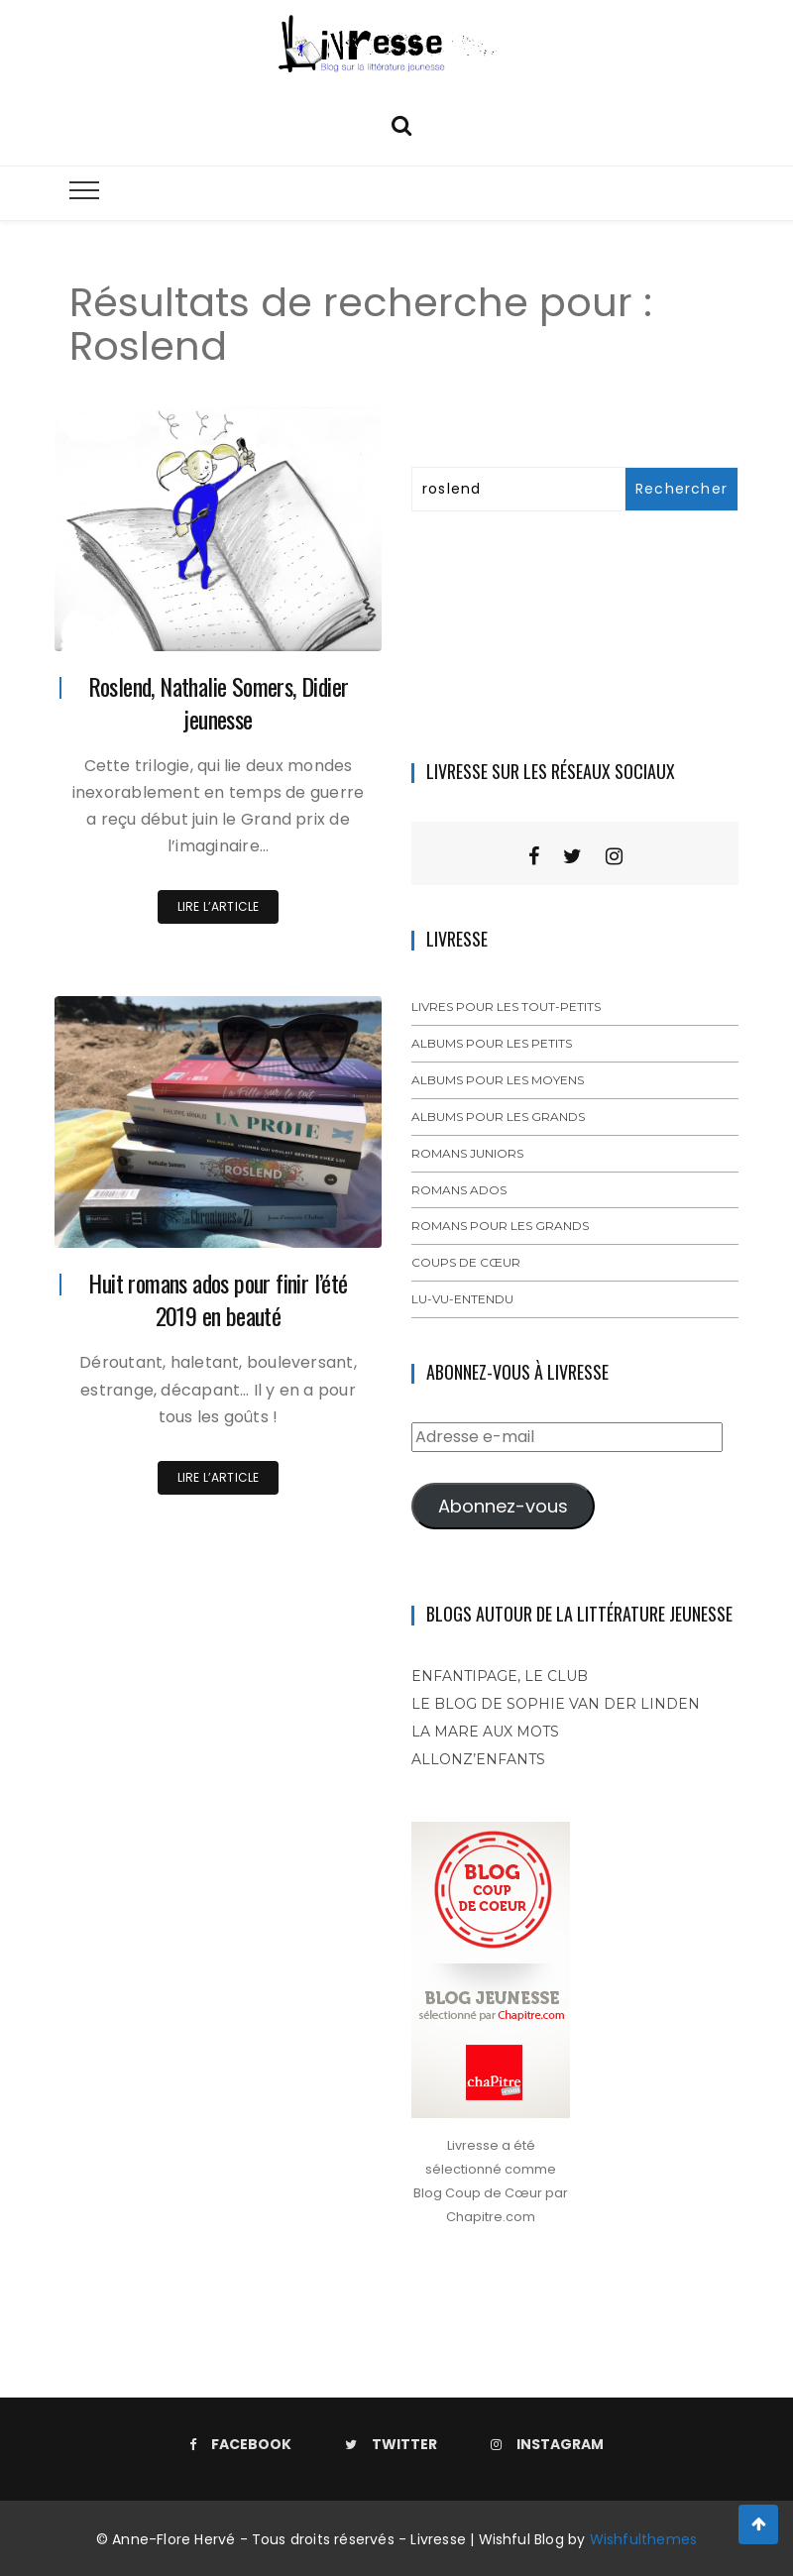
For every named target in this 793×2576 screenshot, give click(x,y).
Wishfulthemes (644, 2539)
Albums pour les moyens (497, 1079)
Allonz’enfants (478, 1759)
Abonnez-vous (503, 1506)
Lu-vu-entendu (462, 1298)
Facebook (240, 2444)
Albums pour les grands (498, 1116)
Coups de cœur (465, 1262)
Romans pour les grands (500, 1225)
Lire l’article (218, 906)
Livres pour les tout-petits (506, 1006)
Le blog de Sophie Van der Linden (555, 1704)
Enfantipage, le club (499, 1676)
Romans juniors (467, 1153)
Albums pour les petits (491, 1043)
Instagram (547, 2444)
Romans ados (459, 1189)
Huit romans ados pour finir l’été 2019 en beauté (217, 1299)
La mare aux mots (485, 1731)
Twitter (391, 2444)
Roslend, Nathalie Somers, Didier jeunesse (218, 702)
